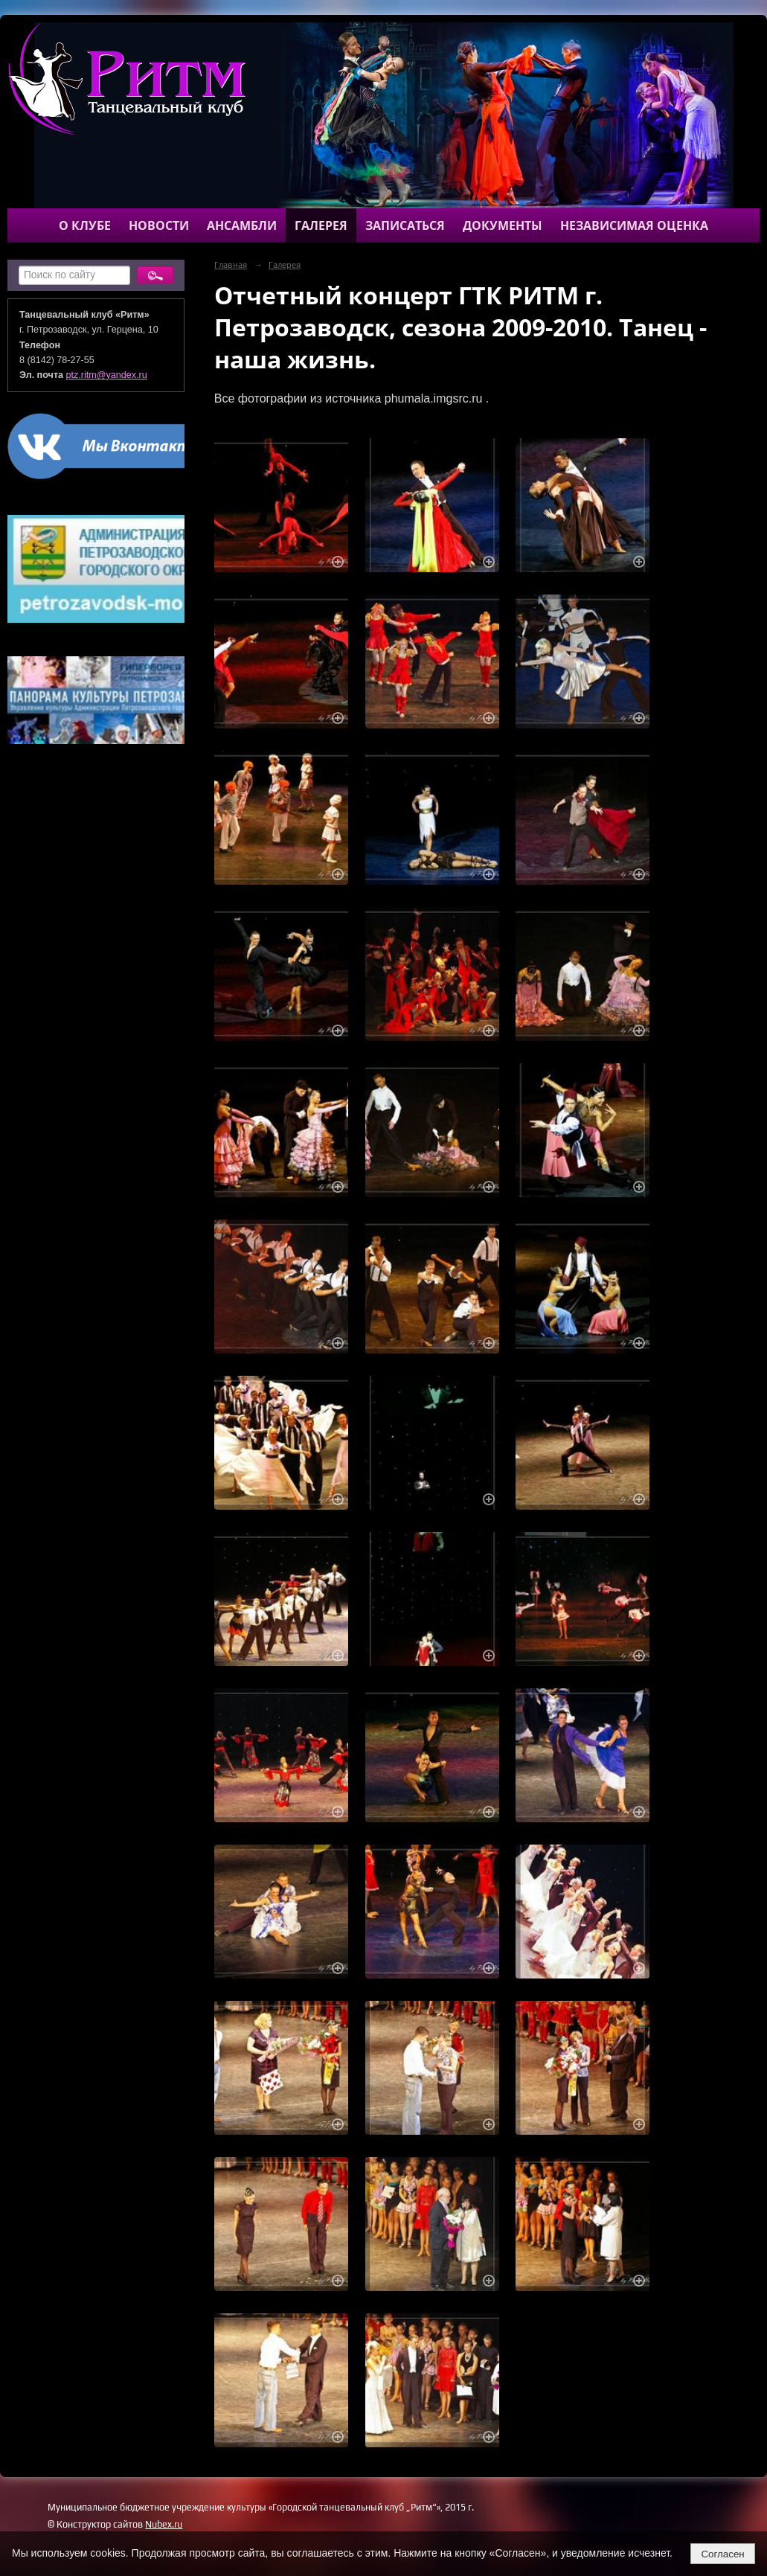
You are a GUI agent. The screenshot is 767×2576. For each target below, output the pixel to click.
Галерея (321, 225)
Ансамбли (242, 225)
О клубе (85, 225)
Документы (502, 225)
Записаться (405, 225)
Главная (230, 265)
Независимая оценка (634, 225)
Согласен (722, 2554)
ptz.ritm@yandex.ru (106, 375)
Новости (159, 225)
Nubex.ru (163, 2524)
